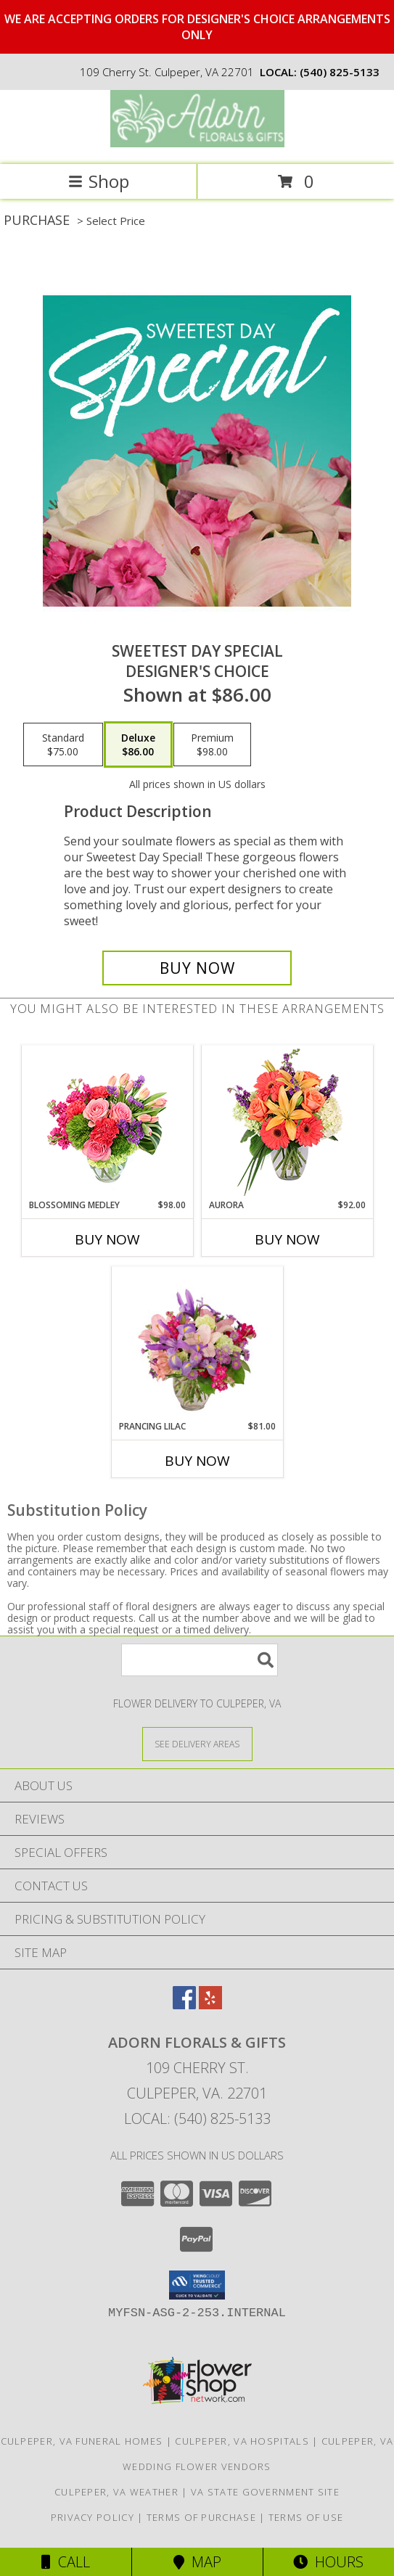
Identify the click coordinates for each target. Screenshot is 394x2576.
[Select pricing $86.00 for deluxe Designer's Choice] (138, 744)
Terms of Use (306, 2517)
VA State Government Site (265, 2491)
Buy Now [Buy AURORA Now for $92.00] (287, 1239)
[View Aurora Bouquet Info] (287, 1122)
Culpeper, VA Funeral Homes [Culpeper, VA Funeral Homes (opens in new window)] (82, 2441)
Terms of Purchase (201, 2517)
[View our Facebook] (184, 2004)
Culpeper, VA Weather (116, 2491)
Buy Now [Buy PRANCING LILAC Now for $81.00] (197, 1460)
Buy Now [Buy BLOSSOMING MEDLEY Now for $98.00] (107, 1239)
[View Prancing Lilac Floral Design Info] (197, 1343)
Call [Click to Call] (65, 2562)
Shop (98, 181)
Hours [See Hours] (328, 2562)
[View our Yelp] (210, 2004)
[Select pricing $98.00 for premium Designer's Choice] (212, 744)
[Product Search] (199, 1660)
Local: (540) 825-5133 (197, 2118)
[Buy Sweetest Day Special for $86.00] (197, 968)
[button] (197, 2285)
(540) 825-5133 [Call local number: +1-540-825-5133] (339, 72)
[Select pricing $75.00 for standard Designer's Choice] (63, 744)
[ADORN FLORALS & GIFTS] (197, 143)
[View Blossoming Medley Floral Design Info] (107, 1122)
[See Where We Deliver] (197, 1743)
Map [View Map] (197, 2562)
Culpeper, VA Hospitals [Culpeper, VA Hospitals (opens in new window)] (242, 2441)
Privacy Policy (92, 2517)
